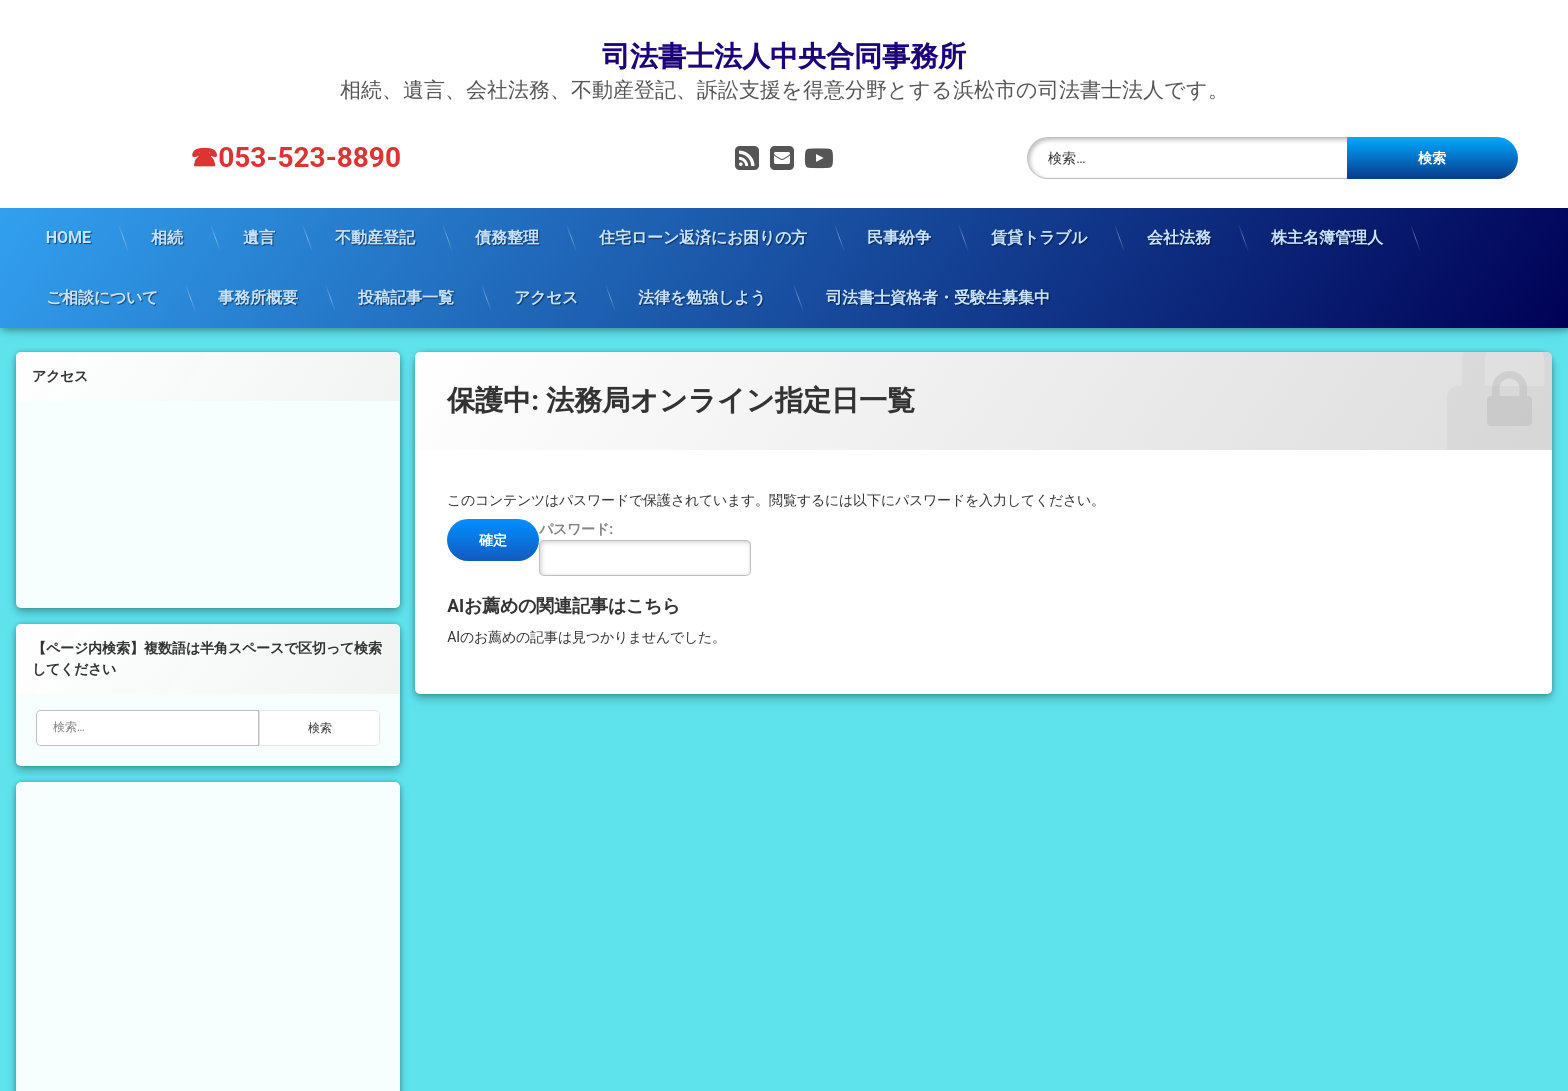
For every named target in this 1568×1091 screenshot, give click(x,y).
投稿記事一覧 (406, 271)
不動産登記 (375, 211)
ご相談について (102, 271)
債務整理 (507, 211)
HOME (68, 211)
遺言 (259, 211)
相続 (167, 211)
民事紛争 (899, 211)
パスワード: (645, 522)
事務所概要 (258, 271)
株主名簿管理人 (1327, 211)
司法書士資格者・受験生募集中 (938, 271)
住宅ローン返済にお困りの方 (703, 211)
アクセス (546, 271)
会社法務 (1179, 211)
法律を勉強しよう (702, 271)
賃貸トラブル (1039, 211)
